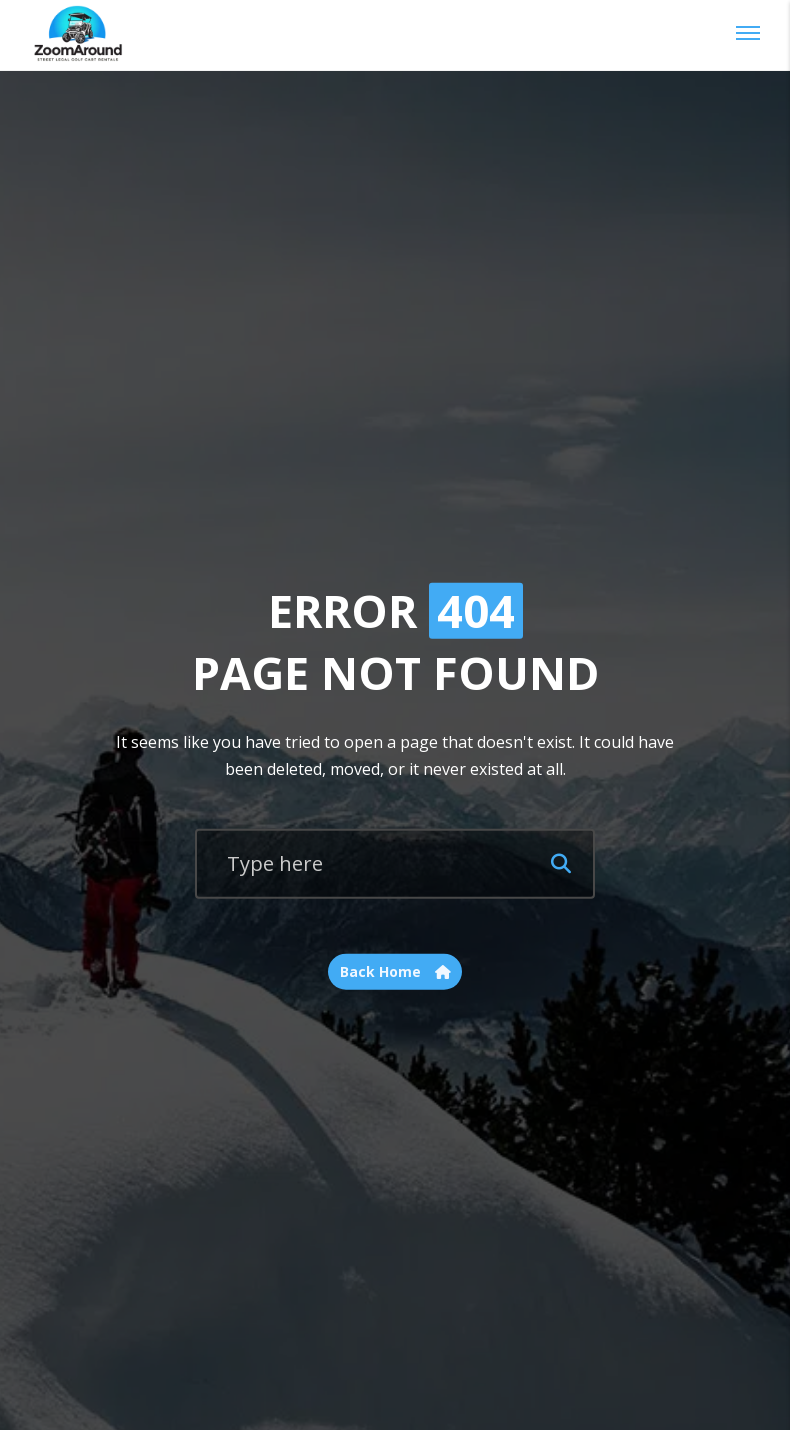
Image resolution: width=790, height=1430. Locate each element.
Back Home (395, 971)
